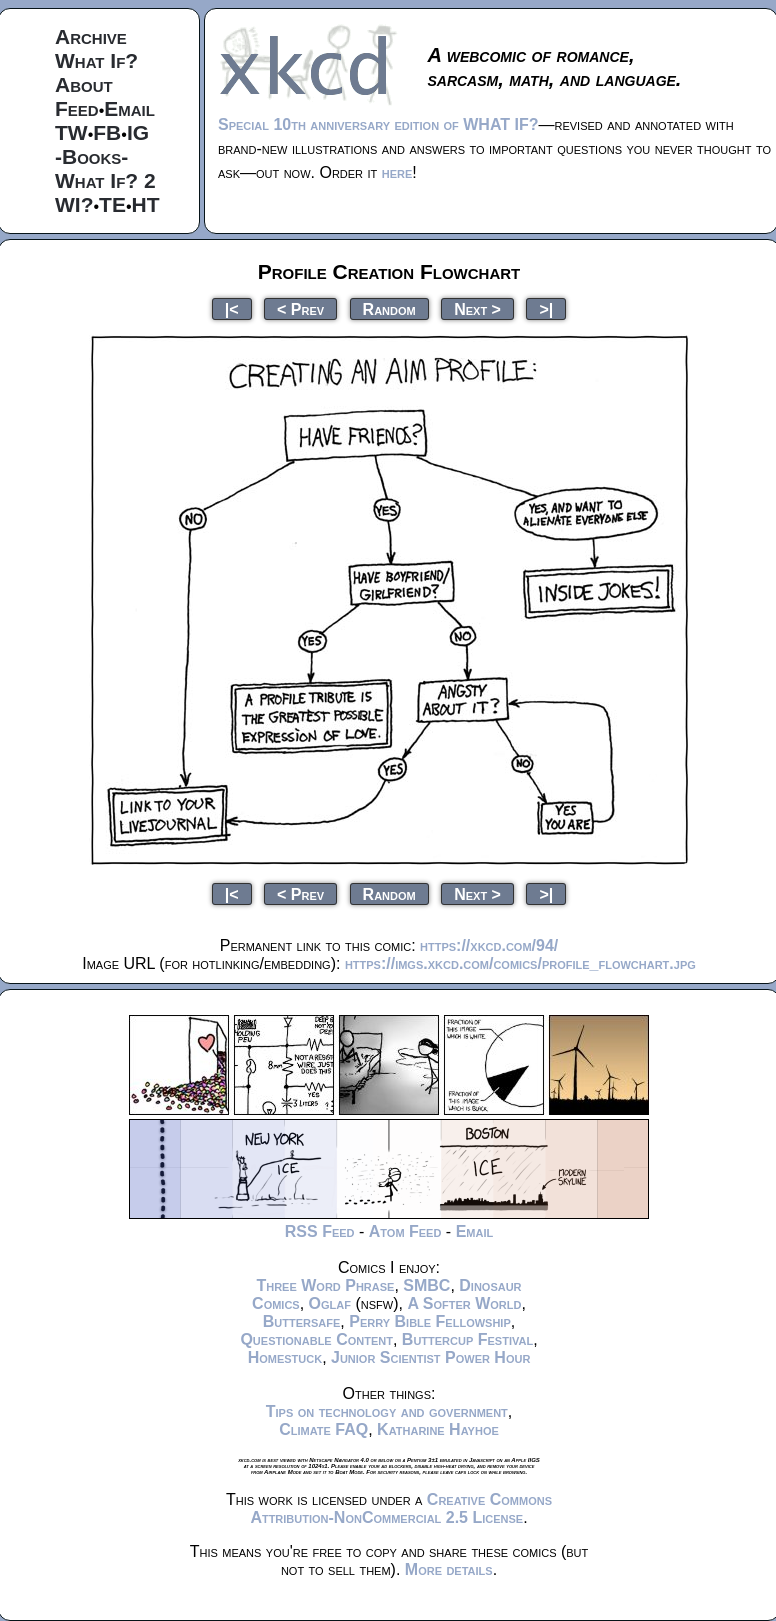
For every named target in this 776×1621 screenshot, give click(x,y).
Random (389, 308)
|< (232, 308)
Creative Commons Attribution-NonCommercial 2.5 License (401, 1508)
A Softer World (464, 1303)
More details (449, 1569)
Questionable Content (316, 1339)
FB (107, 132)
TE (112, 204)
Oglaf (330, 1303)
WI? (74, 204)
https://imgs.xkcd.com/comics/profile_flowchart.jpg (520, 963)
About (84, 84)
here (397, 172)
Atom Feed (405, 1231)
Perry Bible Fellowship (430, 1321)
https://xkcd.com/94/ (489, 945)
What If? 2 (105, 180)
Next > (477, 308)
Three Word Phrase (325, 1285)
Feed (77, 108)
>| (546, 308)
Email (129, 108)
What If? (96, 60)
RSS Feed (320, 1231)
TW (71, 132)
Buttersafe (302, 1321)
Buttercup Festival (467, 1339)
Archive (91, 36)
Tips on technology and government (387, 1411)
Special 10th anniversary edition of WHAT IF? (378, 124)
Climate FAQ (323, 1429)
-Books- (91, 156)
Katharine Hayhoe (438, 1429)
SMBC (426, 1285)
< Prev (300, 308)
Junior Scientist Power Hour (430, 1357)
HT (146, 204)
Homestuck (285, 1357)
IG (138, 132)
